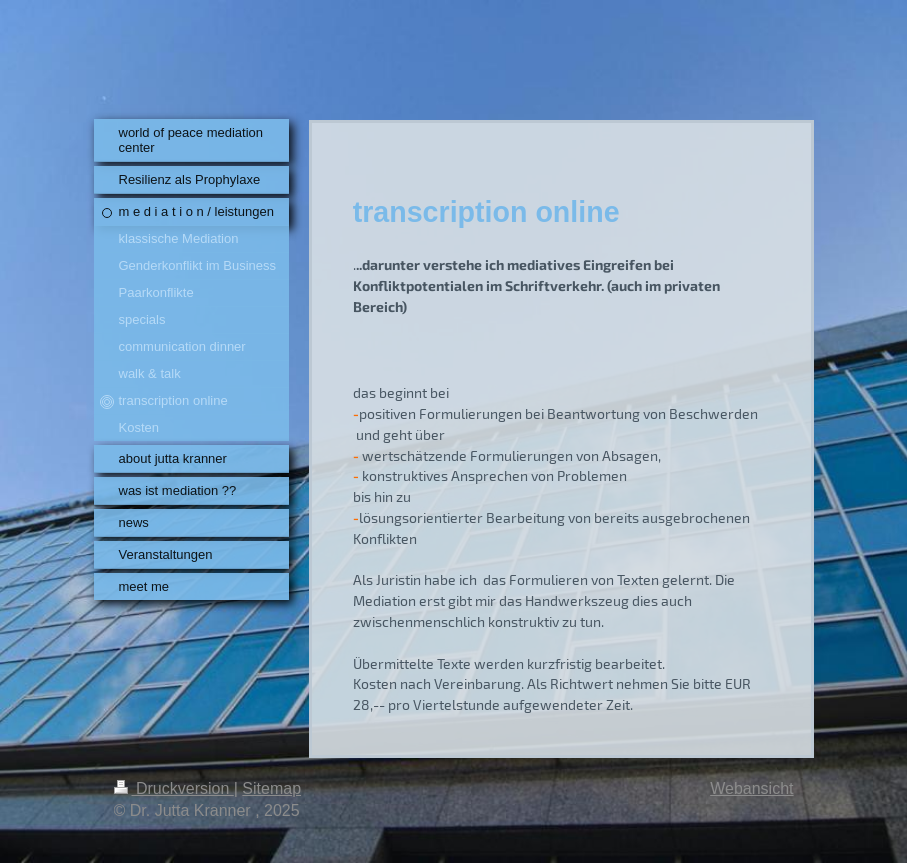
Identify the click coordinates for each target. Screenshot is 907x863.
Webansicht (751, 788)
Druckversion (174, 788)
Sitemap (271, 788)
